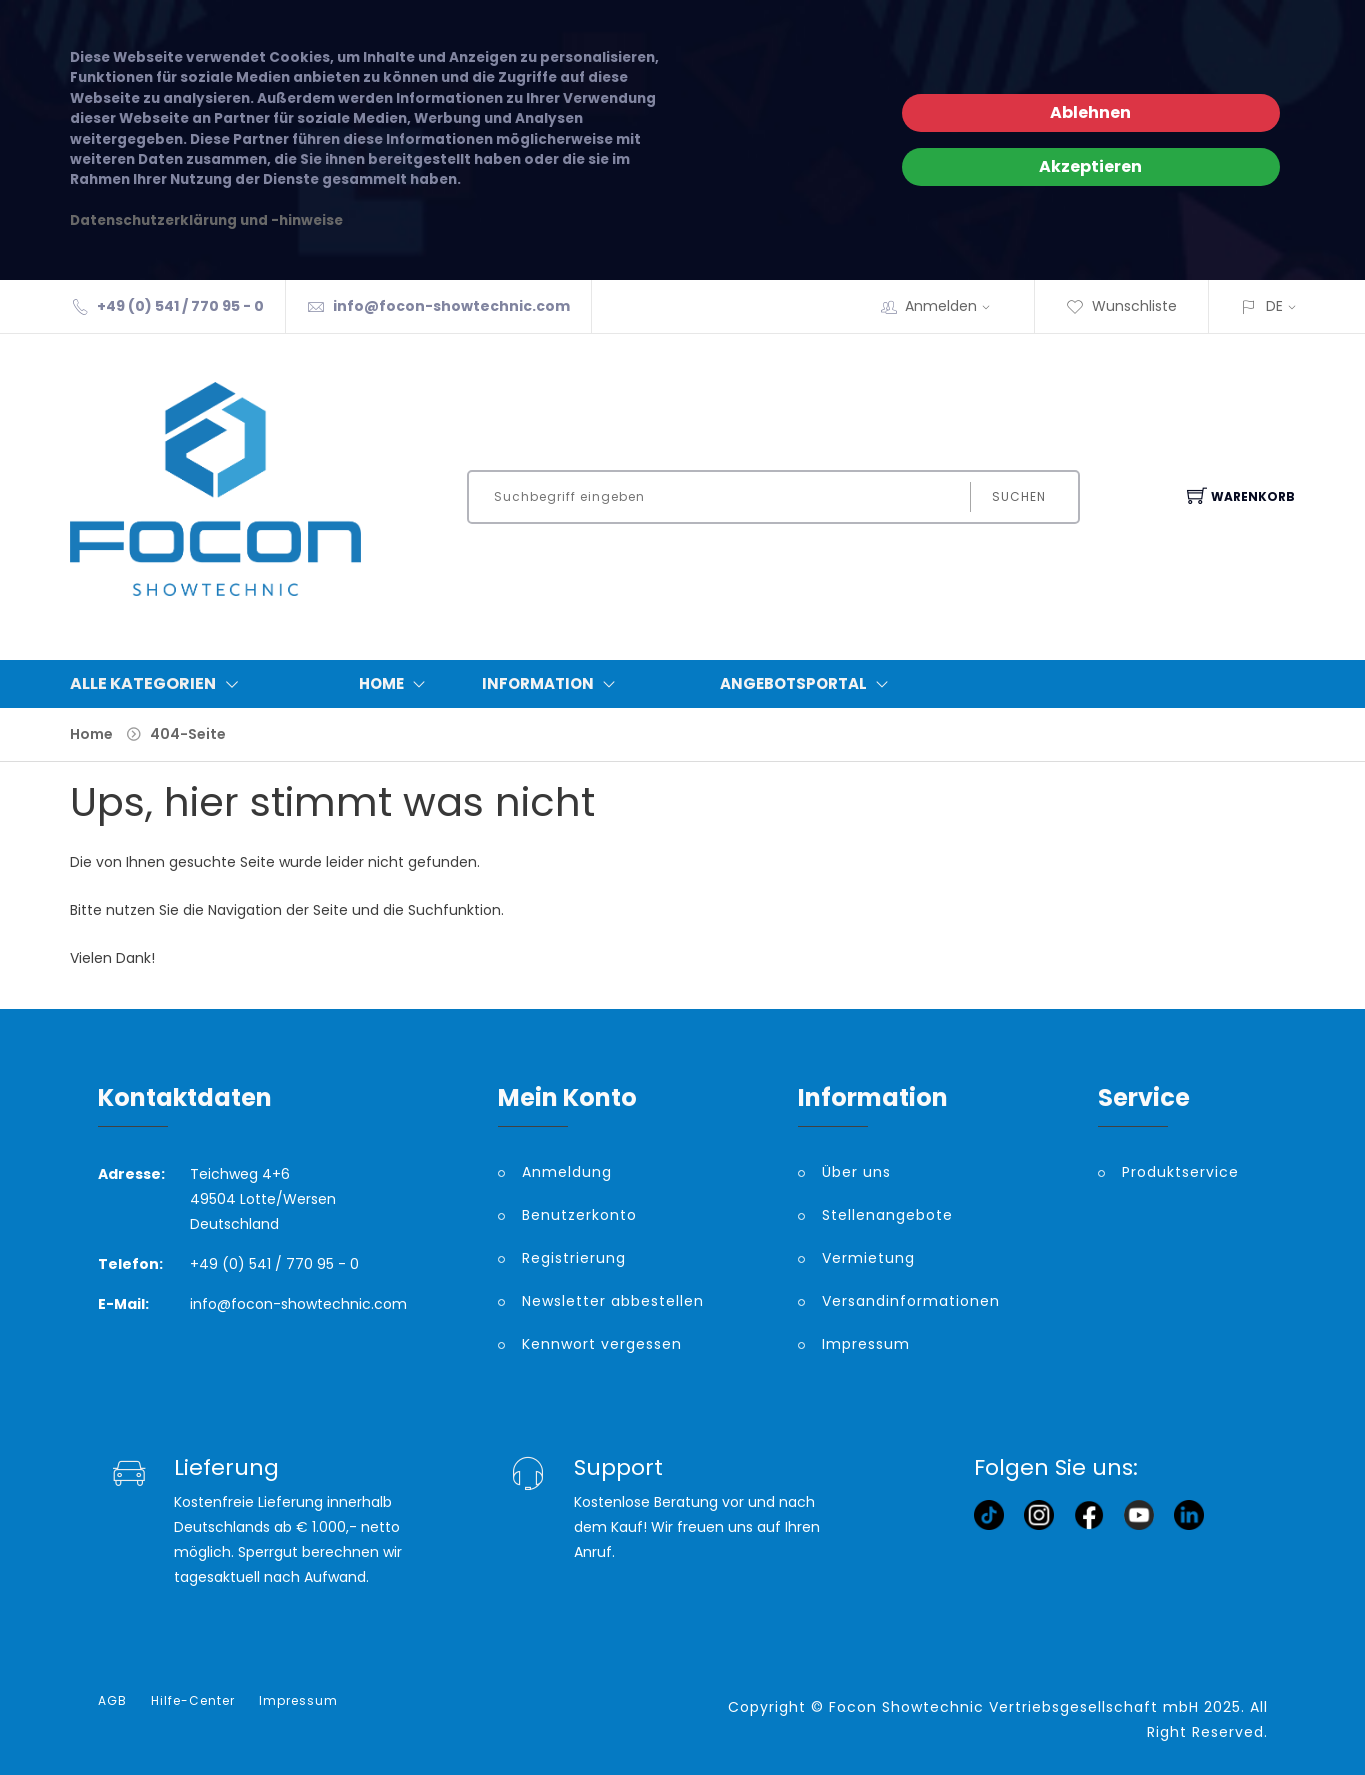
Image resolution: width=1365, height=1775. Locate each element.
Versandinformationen (911, 1301)
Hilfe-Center (193, 1701)
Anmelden (954, 306)
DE (1274, 306)
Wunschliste (1121, 306)
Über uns (856, 1172)
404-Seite (188, 734)
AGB (112, 1701)
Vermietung (868, 1258)
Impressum (866, 1344)
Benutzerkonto (579, 1215)
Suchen (1019, 496)
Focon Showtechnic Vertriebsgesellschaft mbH (1014, 1707)
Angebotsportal (808, 684)
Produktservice (1180, 1172)
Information (553, 684)
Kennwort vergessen (602, 1344)
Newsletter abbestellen (613, 1301)
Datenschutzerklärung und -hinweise (206, 220)
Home (396, 684)
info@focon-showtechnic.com (451, 306)
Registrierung (574, 1258)
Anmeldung (567, 1172)
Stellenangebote (887, 1215)
